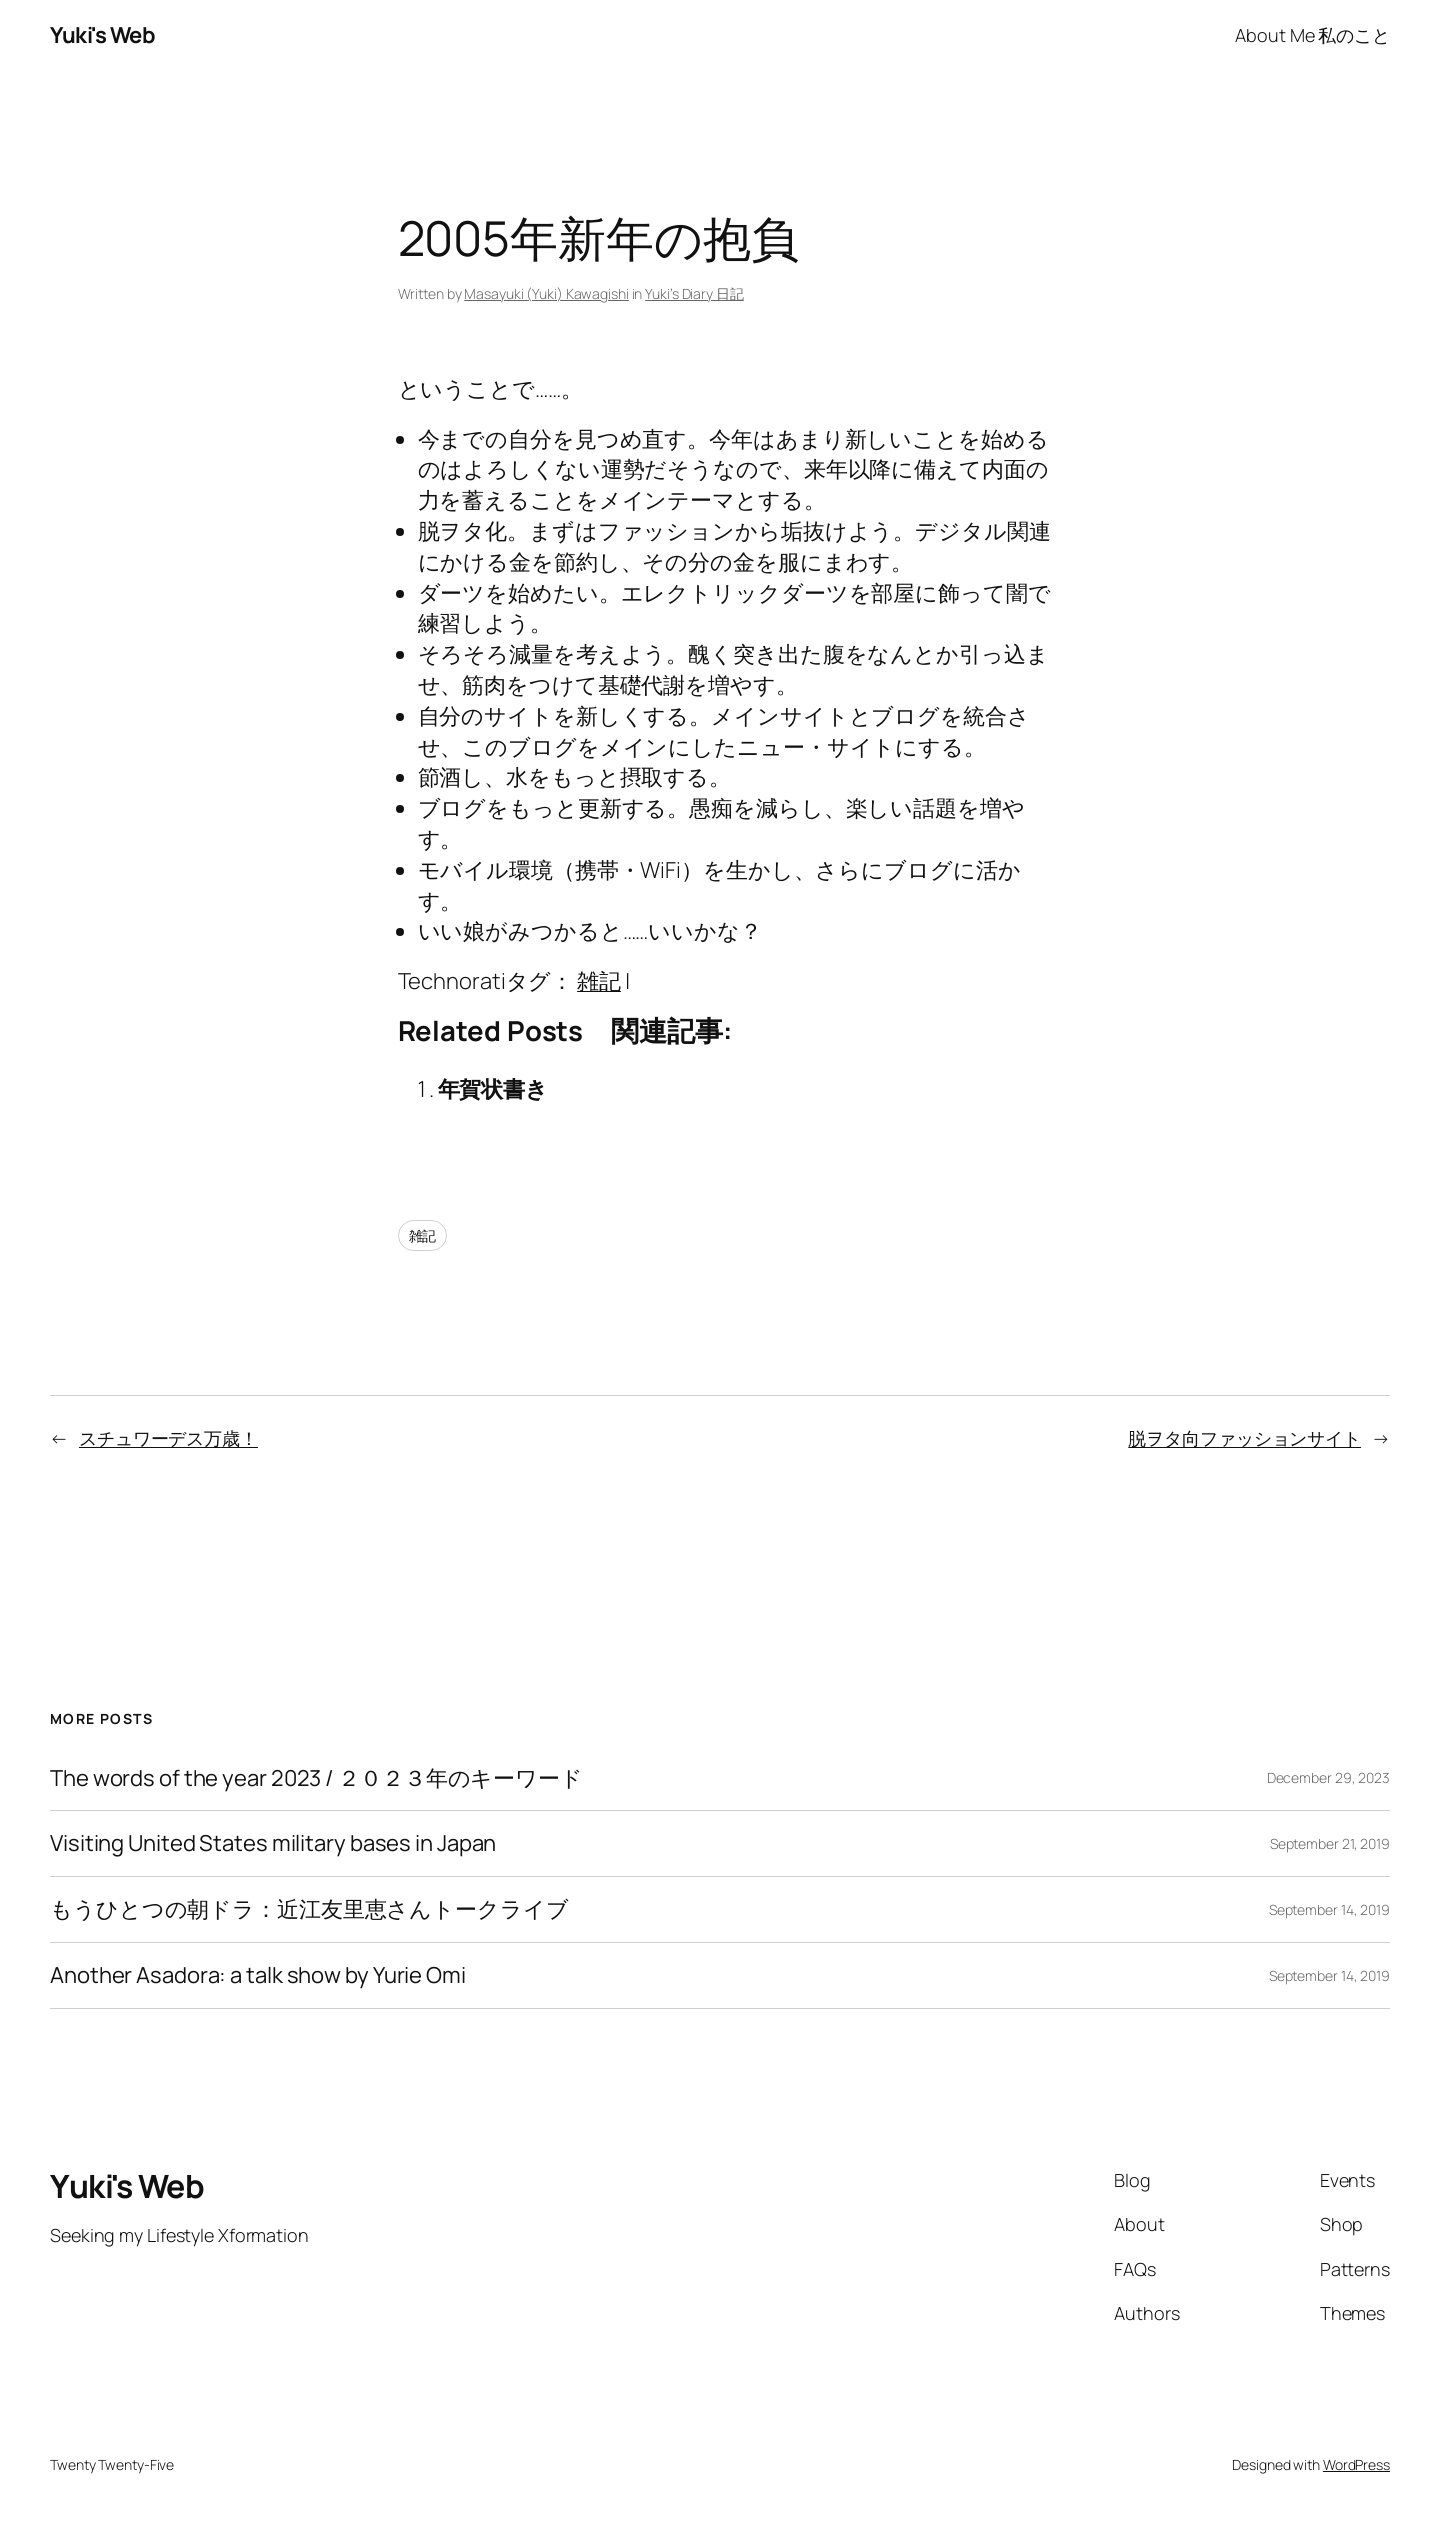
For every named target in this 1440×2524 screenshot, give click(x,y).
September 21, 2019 (1330, 1843)
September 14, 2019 (1329, 1909)
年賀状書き (493, 1089)
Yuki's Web (102, 35)
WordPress (1356, 2464)
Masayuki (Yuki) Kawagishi (546, 293)
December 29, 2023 (1328, 1777)
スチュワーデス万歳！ (168, 1438)
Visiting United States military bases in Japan (273, 1843)
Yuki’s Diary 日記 (694, 293)
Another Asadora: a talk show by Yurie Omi (258, 1975)
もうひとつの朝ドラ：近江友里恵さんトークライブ (309, 1909)
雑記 (599, 981)
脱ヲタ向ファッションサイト (1244, 1438)
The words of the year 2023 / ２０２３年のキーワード (316, 1778)
